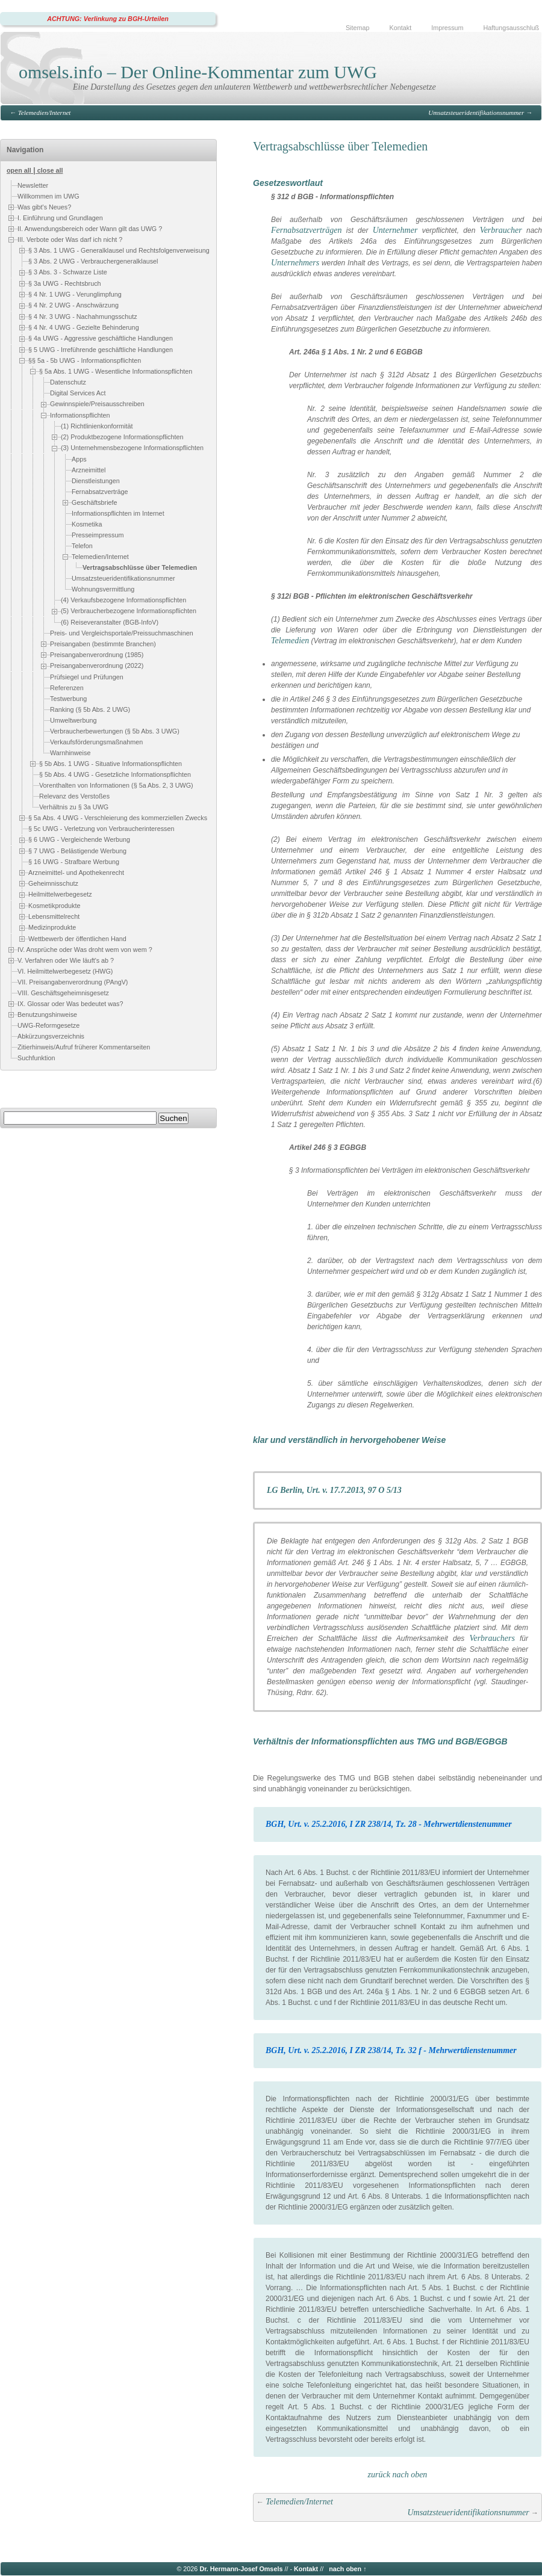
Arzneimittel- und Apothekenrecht (76, 872)
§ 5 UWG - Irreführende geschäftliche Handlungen (100, 349)
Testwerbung (68, 698)
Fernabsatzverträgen (306, 230)
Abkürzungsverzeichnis (50, 1036)
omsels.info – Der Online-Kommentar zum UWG (198, 72)
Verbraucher (501, 230)
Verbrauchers (491, 1638)
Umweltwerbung (73, 720)
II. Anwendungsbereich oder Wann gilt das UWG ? (89, 228)
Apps (79, 459)
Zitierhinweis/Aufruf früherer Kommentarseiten (83, 1047)
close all (50, 170)
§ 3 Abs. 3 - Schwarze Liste (67, 272)
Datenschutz (68, 382)
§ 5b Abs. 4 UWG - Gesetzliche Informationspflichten (115, 774)
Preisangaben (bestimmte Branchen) (103, 643)
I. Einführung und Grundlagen (60, 217)
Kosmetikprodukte (54, 905)
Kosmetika (87, 524)
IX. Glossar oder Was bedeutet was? (70, 1003)
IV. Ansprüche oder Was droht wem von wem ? (84, 949)
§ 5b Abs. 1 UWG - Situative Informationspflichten (110, 763)
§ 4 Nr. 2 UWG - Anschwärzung (73, 305)
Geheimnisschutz (53, 883)
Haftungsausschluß (511, 27)
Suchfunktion (36, 1057)
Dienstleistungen (96, 480)
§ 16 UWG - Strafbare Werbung (73, 861)
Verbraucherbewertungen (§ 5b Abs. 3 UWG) (114, 731)
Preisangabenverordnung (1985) (96, 654)
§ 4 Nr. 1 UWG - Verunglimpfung (75, 294)
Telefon (82, 545)
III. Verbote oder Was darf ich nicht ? (69, 239)
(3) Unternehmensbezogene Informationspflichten (132, 448)
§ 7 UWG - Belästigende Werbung (77, 850)
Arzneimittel (88, 470)
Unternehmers (295, 262)
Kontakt (401, 27)
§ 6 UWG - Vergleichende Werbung (79, 839)
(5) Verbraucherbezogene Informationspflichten (128, 610)
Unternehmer (395, 230)
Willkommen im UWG (48, 196)
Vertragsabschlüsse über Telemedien (140, 567)
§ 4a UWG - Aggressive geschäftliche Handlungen (100, 338)
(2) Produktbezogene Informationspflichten (122, 436)
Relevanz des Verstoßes (74, 796)
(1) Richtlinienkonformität (96, 426)
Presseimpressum (97, 535)
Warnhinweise (70, 752)
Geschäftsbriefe (94, 502)
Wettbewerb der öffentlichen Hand (77, 938)
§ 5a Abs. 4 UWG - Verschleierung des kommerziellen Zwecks (117, 817)
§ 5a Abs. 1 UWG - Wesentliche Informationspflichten (115, 371)
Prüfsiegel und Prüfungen (86, 677)
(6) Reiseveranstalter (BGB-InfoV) (109, 622)
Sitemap (358, 27)
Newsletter (32, 185)
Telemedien (290, 640)
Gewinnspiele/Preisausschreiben (97, 404)
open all (19, 170)
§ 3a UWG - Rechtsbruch (64, 283)
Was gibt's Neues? (44, 207)
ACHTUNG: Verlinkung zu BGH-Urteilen (108, 18)
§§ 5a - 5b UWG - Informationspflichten (84, 360)
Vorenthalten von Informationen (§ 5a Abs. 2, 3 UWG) (116, 785)
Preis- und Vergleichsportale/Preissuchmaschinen (121, 633)
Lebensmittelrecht (53, 916)
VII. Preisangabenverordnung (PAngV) (72, 982)
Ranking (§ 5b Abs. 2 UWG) (90, 709)
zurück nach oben (398, 2474)
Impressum (447, 27)
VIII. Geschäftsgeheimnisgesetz (63, 992)
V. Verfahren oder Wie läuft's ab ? (65, 960)
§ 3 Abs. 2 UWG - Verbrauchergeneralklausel (93, 261)
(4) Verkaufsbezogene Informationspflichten (123, 600)
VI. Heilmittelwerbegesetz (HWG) (65, 971)
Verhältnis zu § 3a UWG (73, 807)
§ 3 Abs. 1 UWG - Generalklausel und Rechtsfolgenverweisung (119, 250)
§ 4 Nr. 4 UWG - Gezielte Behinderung (83, 327)
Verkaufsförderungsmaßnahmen (96, 742)
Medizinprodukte (52, 927)
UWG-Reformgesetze (48, 1025)
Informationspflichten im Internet (118, 513)
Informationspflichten (80, 415)
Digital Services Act (77, 393)
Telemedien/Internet (44, 112)
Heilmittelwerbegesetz (60, 894)
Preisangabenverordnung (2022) (96, 665)
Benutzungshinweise (47, 1014)
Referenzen (67, 687)
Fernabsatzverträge (100, 491)
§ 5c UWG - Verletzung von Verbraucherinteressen (101, 828)
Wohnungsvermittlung (103, 589)
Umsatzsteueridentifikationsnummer (476, 112)
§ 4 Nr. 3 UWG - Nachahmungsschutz (82, 316)
